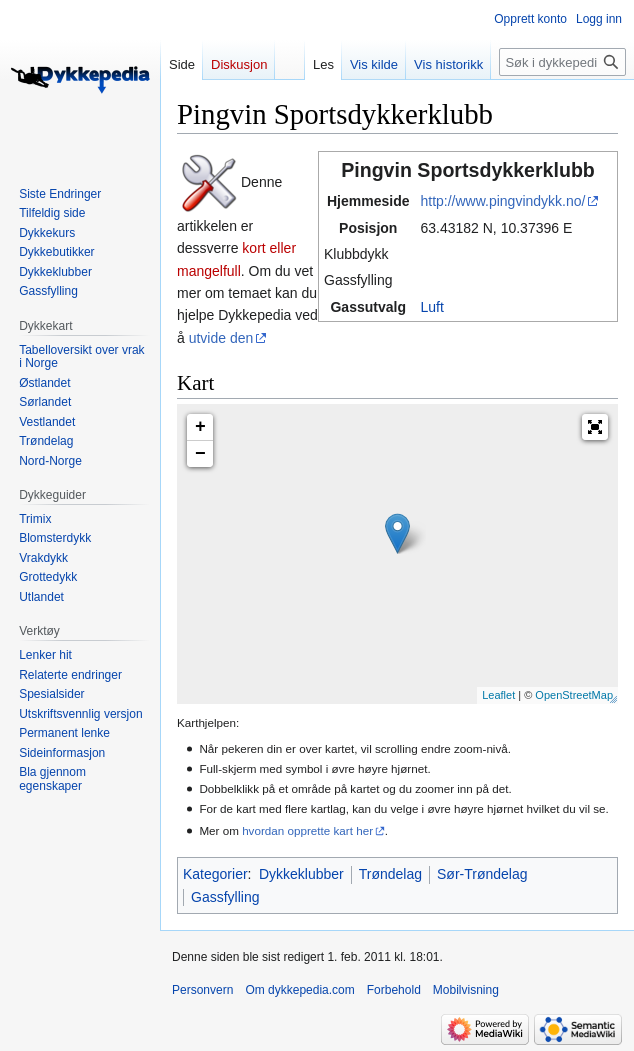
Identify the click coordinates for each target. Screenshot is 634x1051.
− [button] (200, 454)
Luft (431, 307)
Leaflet (498, 695)
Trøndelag (390, 874)
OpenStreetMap (574, 695)
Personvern (202, 990)
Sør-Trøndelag (482, 874)
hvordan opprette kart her (307, 830)
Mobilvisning (466, 990)
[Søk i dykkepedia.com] (562, 62)
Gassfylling (225, 897)
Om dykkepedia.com (299, 990)
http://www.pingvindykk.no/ (502, 201)
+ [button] (200, 427)
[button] (595, 427)
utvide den (221, 338)
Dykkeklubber (301, 874)
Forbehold (394, 990)
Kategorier (215, 874)
